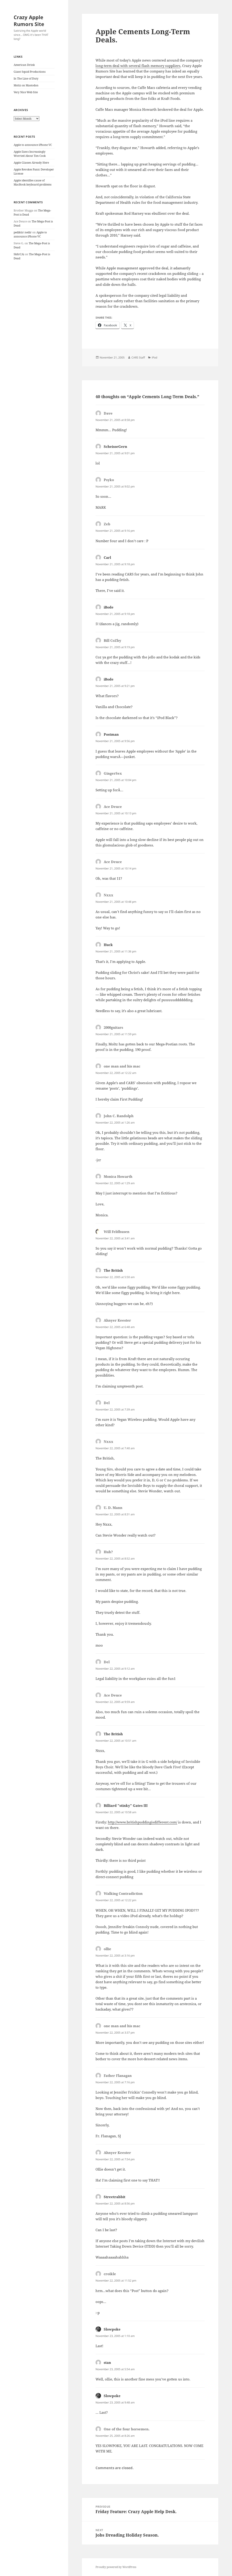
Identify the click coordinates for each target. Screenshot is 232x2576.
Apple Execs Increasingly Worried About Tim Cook (30, 154)
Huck (108, 944)
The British (113, 1270)
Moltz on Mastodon (26, 85)
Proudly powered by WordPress (116, 2567)
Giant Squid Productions (29, 72)
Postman (111, 734)
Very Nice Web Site (26, 92)
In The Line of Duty (26, 78)
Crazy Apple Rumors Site (29, 20)
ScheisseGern (115, 446)
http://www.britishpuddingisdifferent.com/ (142, 1822)
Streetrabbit (114, 2196)
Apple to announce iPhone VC (33, 145)
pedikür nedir (23, 232)
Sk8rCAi (19, 254)
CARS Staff (138, 357)
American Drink (24, 65)
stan (107, 2362)
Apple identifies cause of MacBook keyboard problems (32, 182)
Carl (107, 557)
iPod (154, 357)
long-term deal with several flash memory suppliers (138, 65)
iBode (108, 607)
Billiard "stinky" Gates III (126, 1805)
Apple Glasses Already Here (31, 163)
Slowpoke (112, 2329)
